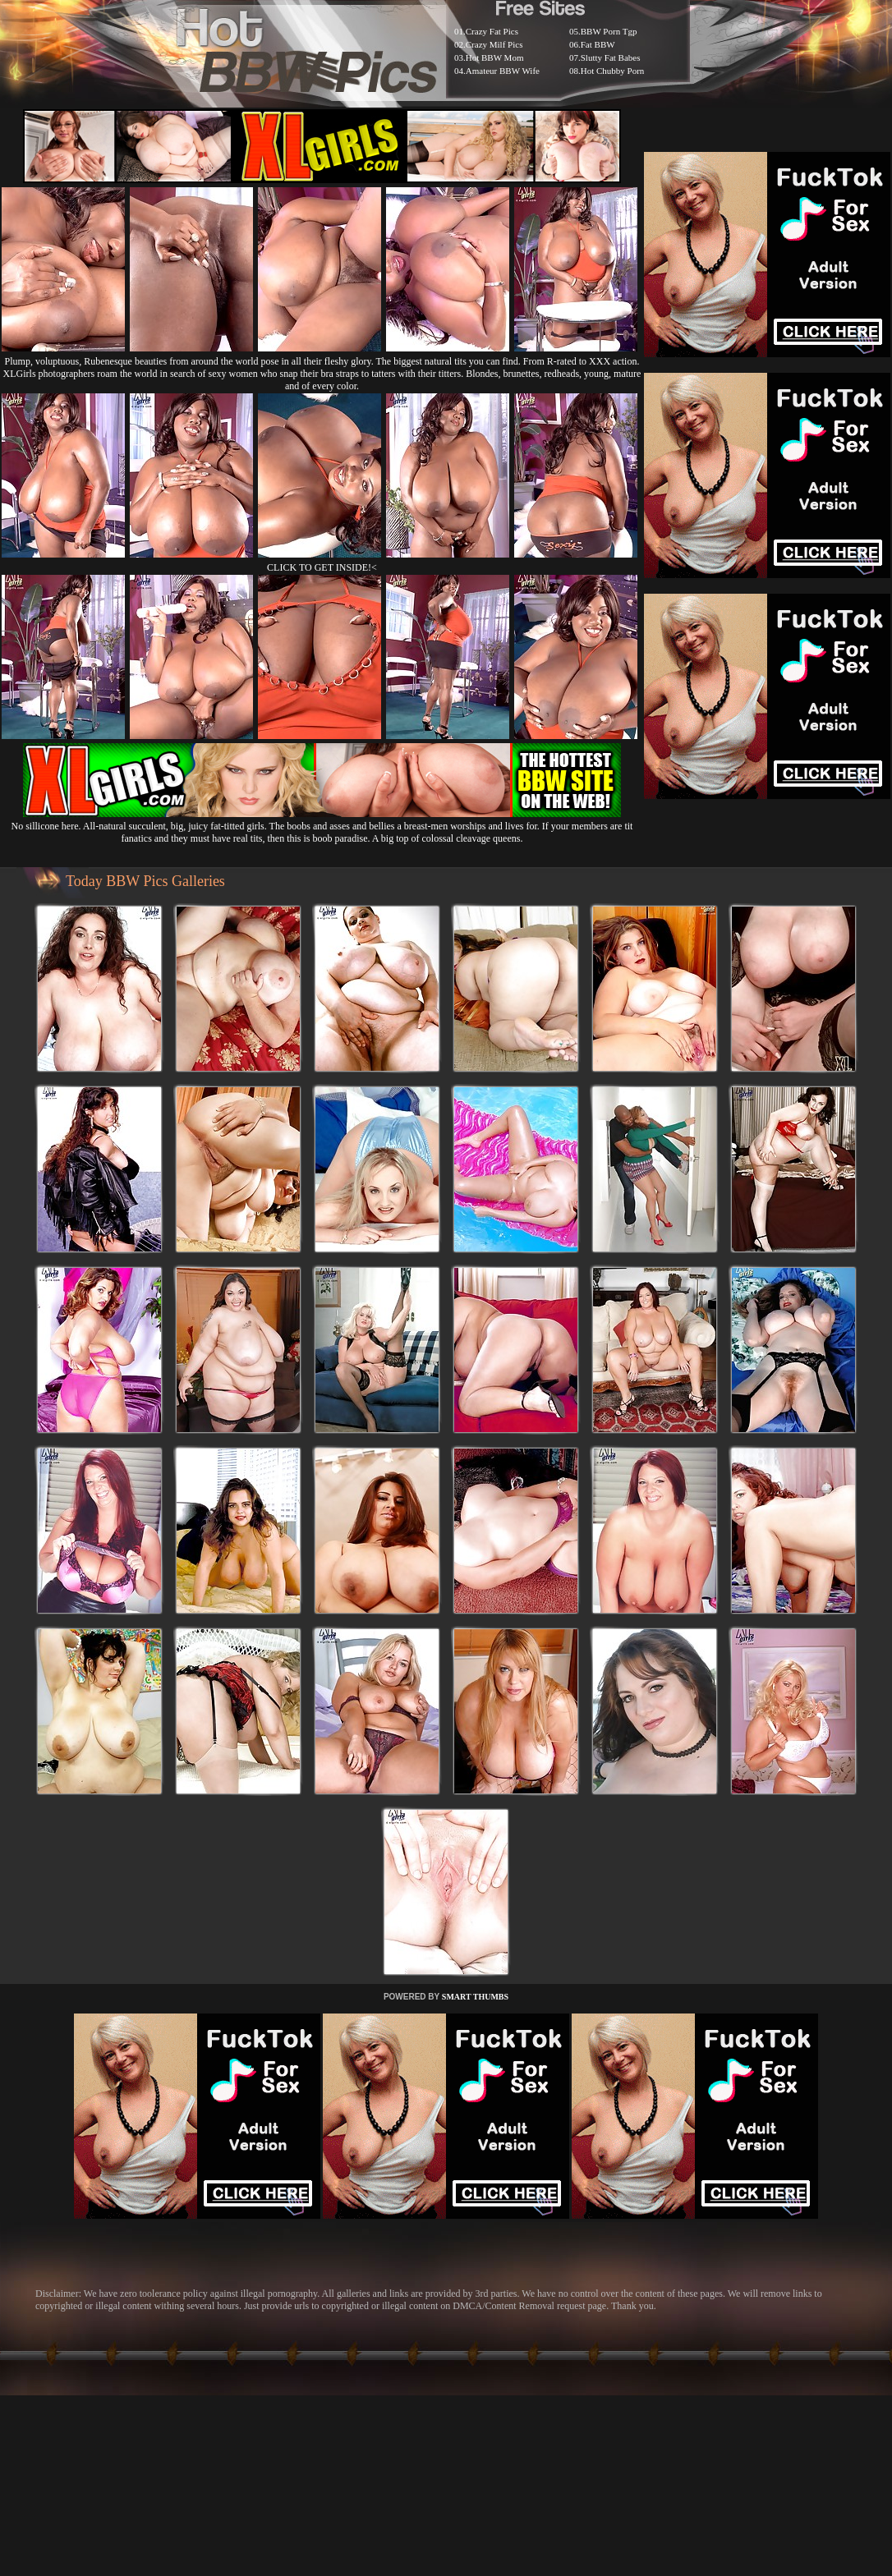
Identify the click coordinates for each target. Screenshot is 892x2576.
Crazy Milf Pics (494, 44)
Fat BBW (598, 44)
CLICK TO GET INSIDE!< (322, 567)
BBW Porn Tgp (609, 31)
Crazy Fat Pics (492, 31)
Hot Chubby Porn (613, 71)
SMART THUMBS (475, 1996)
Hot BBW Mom (495, 57)
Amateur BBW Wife (503, 71)
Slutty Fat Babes (611, 57)
